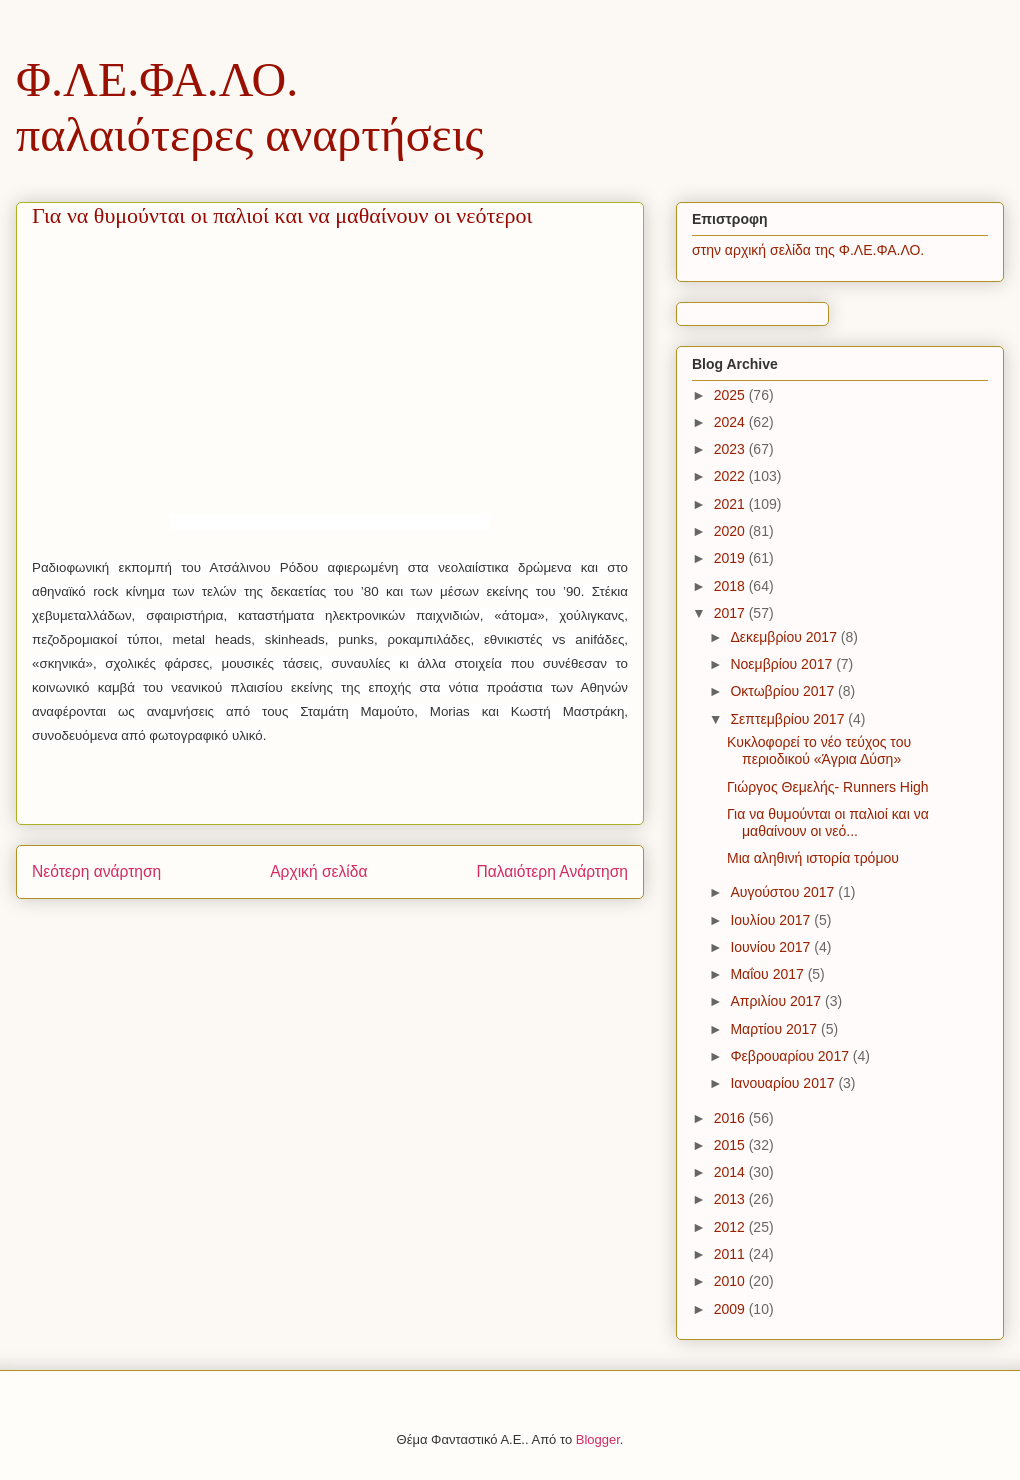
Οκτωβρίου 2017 (784, 691)
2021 (731, 504)
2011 (731, 1254)
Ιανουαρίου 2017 (784, 1083)
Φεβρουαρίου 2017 (791, 1056)
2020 (731, 531)
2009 (731, 1309)
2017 (731, 613)
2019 (731, 558)
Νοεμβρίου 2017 (783, 664)
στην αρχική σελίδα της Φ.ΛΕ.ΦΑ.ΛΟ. (808, 250)
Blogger (598, 1439)
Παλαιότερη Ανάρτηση (552, 871)
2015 (731, 1145)
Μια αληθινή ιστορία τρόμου (813, 858)
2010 (731, 1281)
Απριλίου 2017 (777, 1001)
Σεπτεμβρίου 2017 (789, 719)
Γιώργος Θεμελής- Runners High (828, 787)
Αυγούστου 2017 (784, 892)
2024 (731, 422)
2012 (731, 1227)
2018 (731, 586)
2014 (731, 1172)
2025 (731, 395)
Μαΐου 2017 (768, 974)
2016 (731, 1118)
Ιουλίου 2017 (772, 920)
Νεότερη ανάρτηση (96, 871)
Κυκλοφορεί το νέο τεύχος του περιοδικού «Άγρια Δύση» (819, 750)
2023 (731, 449)
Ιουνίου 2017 (772, 947)
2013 (731, 1199)
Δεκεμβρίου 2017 (785, 637)
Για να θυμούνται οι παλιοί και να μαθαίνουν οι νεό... (828, 822)
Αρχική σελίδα (318, 871)
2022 (731, 476)
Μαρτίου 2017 (775, 1029)
